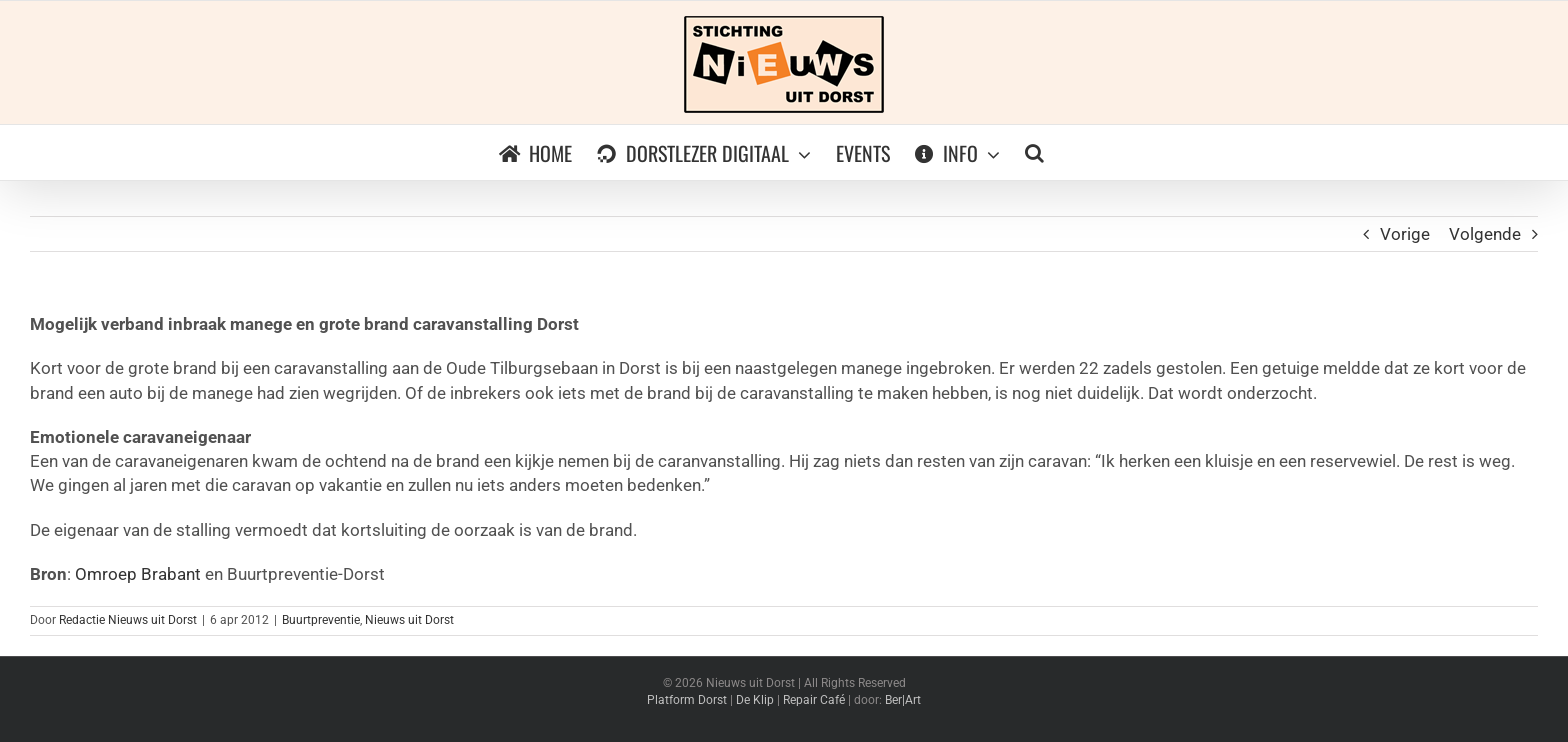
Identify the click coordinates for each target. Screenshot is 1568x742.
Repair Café (814, 700)
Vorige (1405, 234)
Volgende (1485, 234)
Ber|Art (903, 700)
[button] (1034, 152)
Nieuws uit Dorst (409, 620)
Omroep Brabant (138, 574)
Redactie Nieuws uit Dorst (128, 620)
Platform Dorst (687, 700)
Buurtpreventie (321, 620)
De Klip (755, 700)
